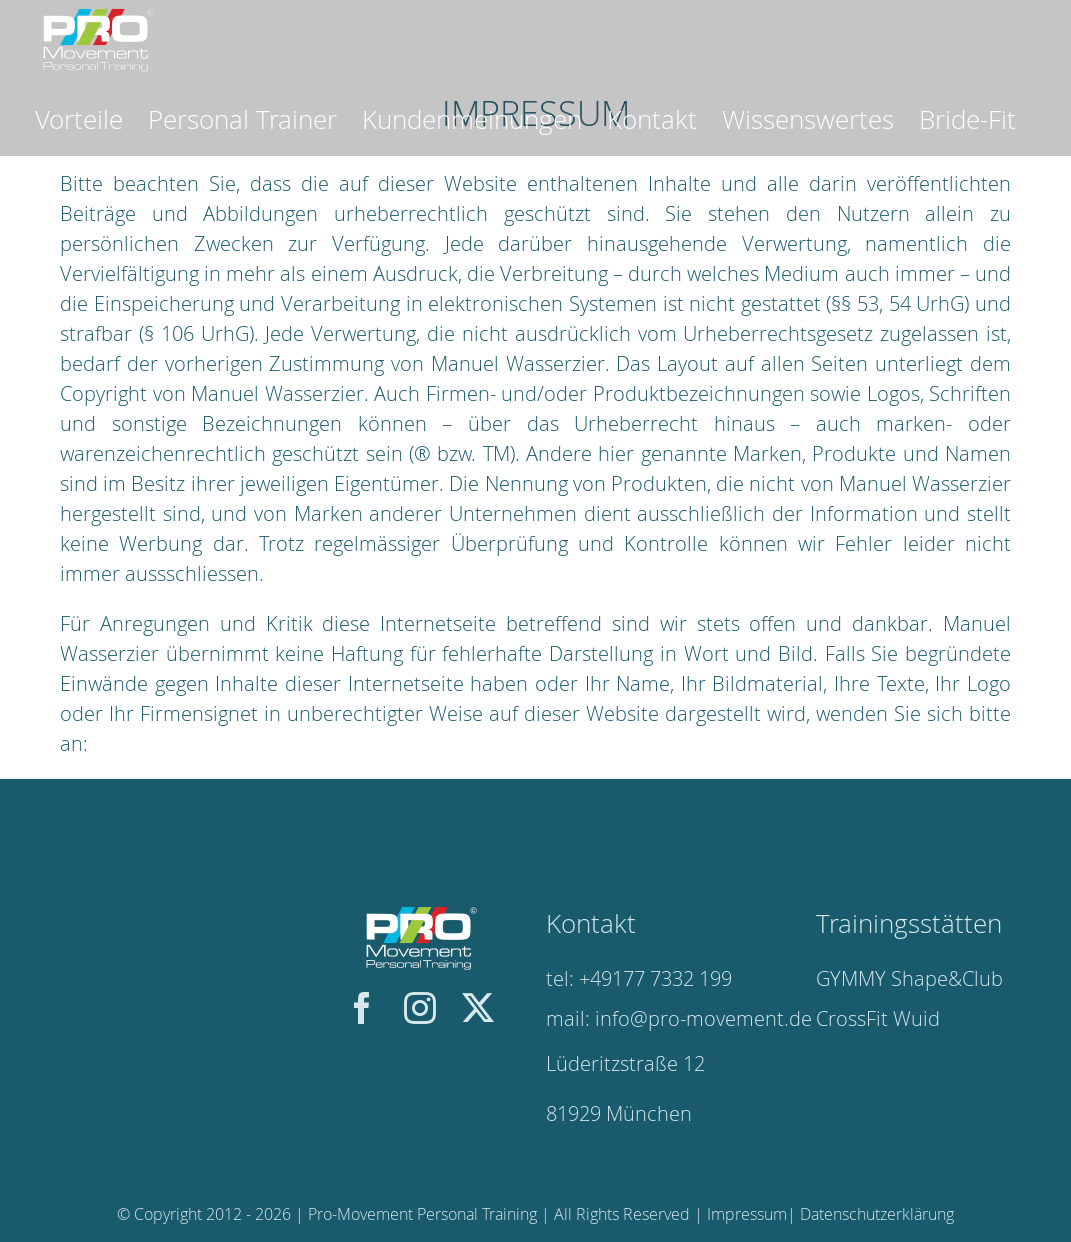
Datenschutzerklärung (877, 1214)
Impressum (747, 1214)
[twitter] (478, 1008)
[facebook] (362, 1008)
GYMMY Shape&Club (909, 978)
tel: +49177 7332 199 (639, 978)
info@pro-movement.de (703, 1018)
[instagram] (420, 1008)
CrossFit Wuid (878, 1018)
